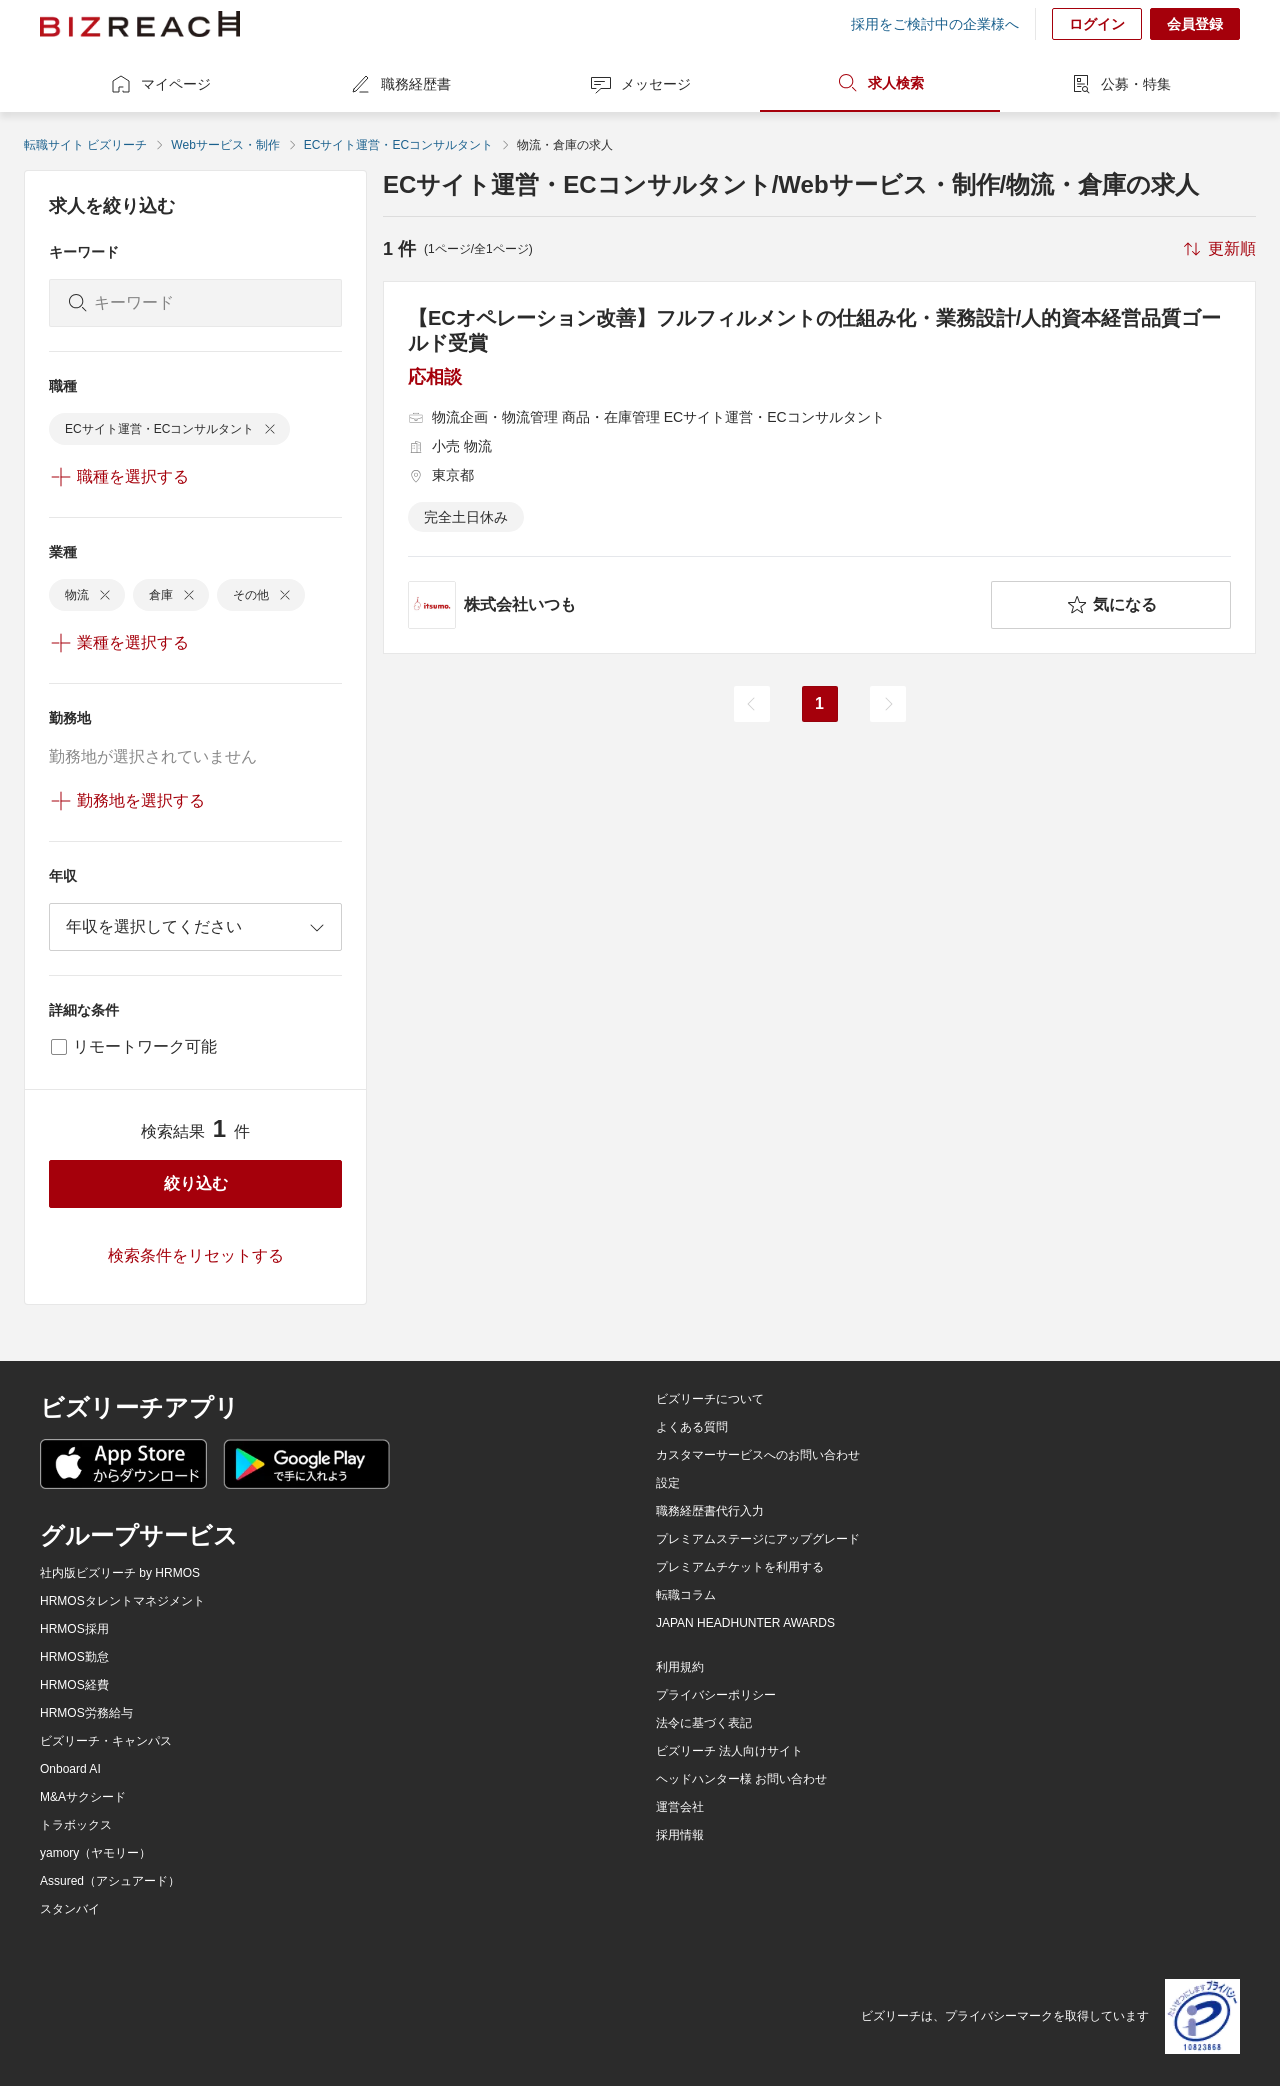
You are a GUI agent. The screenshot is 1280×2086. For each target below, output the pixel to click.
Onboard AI (70, 1769)
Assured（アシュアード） (110, 1881)
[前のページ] (752, 704)
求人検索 (880, 83)
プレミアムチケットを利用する (740, 1567)
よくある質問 (692, 1427)
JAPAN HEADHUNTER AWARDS (745, 1623)
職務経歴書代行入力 (710, 1511)
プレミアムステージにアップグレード (758, 1539)
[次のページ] (888, 704)
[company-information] (695, 605)
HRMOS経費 (74, 1685)
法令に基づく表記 (704, 1723)
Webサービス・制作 (225, 145)
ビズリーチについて (710, 1399)
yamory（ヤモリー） (95, 1853)
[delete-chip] (270, 429)
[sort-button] (1218, 249)
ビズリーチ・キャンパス (106, 1741)
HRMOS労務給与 (86, 1713)
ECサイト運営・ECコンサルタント (398, 145)
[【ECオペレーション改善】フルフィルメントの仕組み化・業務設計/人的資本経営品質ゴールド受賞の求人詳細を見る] (819, 467)
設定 (668, 1483)
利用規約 (680, 1667)
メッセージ (640, 84)
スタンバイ (70, 1909)
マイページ (160, 84)
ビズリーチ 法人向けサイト (729, 1751)
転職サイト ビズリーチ (85, 145)
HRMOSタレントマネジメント (122, 1601)
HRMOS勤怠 (74, 1657)
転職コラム (686, 1595)
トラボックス (76, 1825)
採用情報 (680, 1835)
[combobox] (195, 927)
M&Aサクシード (83, 1797)
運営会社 (680, 1807)
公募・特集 (1120, 84)
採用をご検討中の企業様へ (935, 24)
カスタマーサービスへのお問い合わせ (758, 1455)
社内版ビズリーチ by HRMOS (120, 1573)
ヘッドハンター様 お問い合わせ (741, 1779)
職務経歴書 (400, 84)
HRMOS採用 (74, 1629)
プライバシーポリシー (716, 1695)
